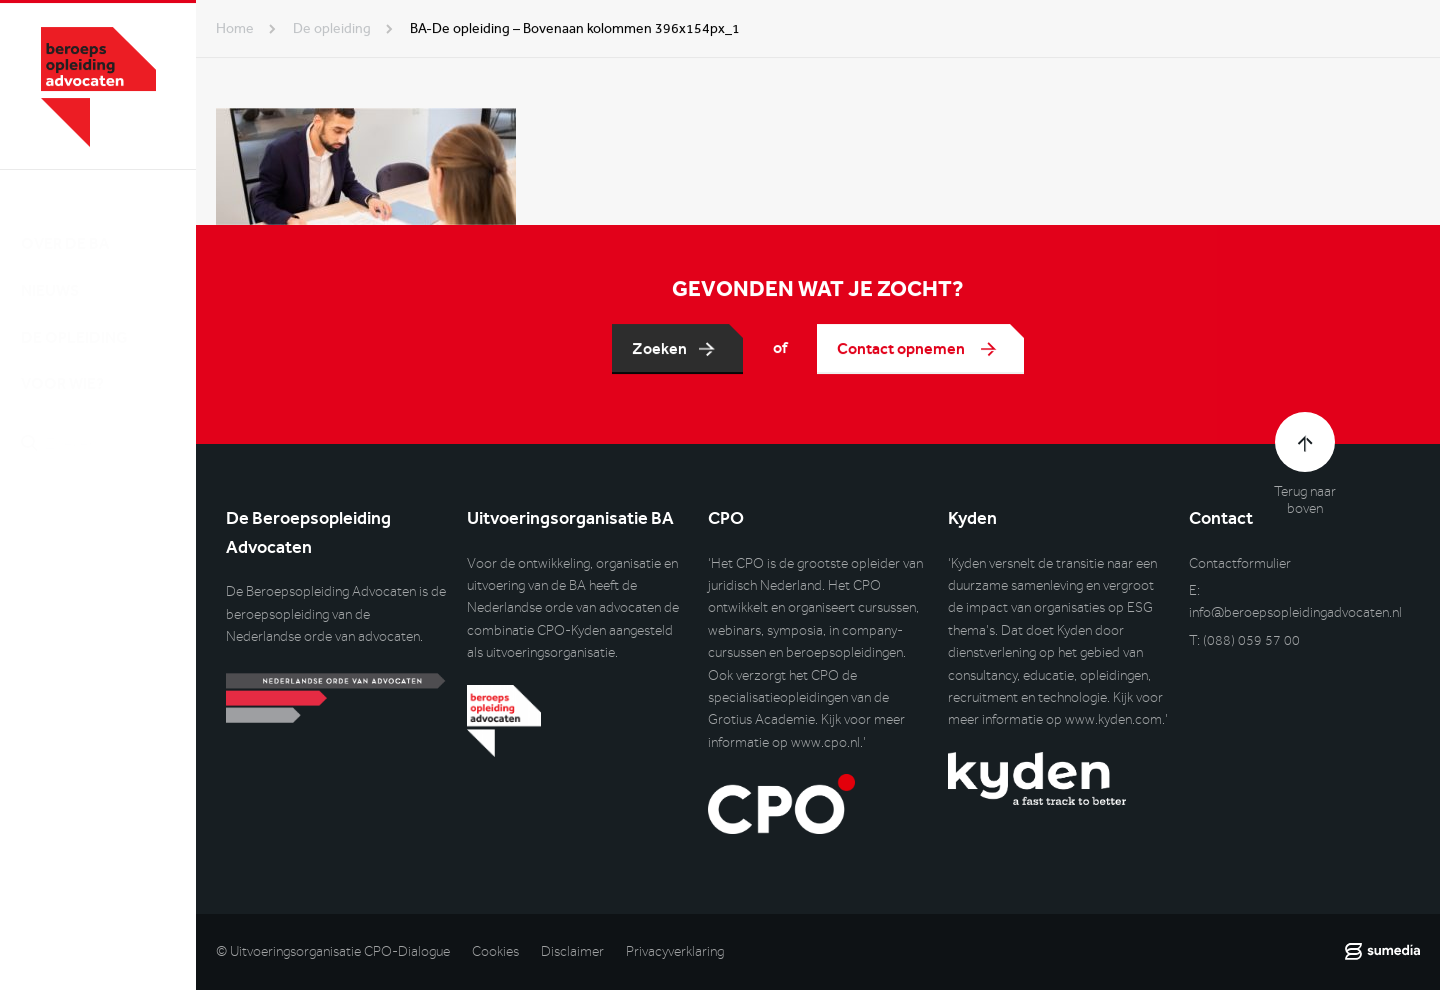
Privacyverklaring (675, 951)
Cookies (495, 951)
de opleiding (332, 28)
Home (235, 28)
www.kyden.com (1113, 719)
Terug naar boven (1305, 500)
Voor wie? (62, 364)
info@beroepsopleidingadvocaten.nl (1295, 612)
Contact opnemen (902, 348)
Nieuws (50, 270)
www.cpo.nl (825, 742)
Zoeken (659, 348)
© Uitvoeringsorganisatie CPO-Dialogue (333, 951)
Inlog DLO (109, 526)
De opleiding (74, 317)
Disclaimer (572, 951)
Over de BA (65, 223)
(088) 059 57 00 (1251, 640)
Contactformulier (1240, 563)
